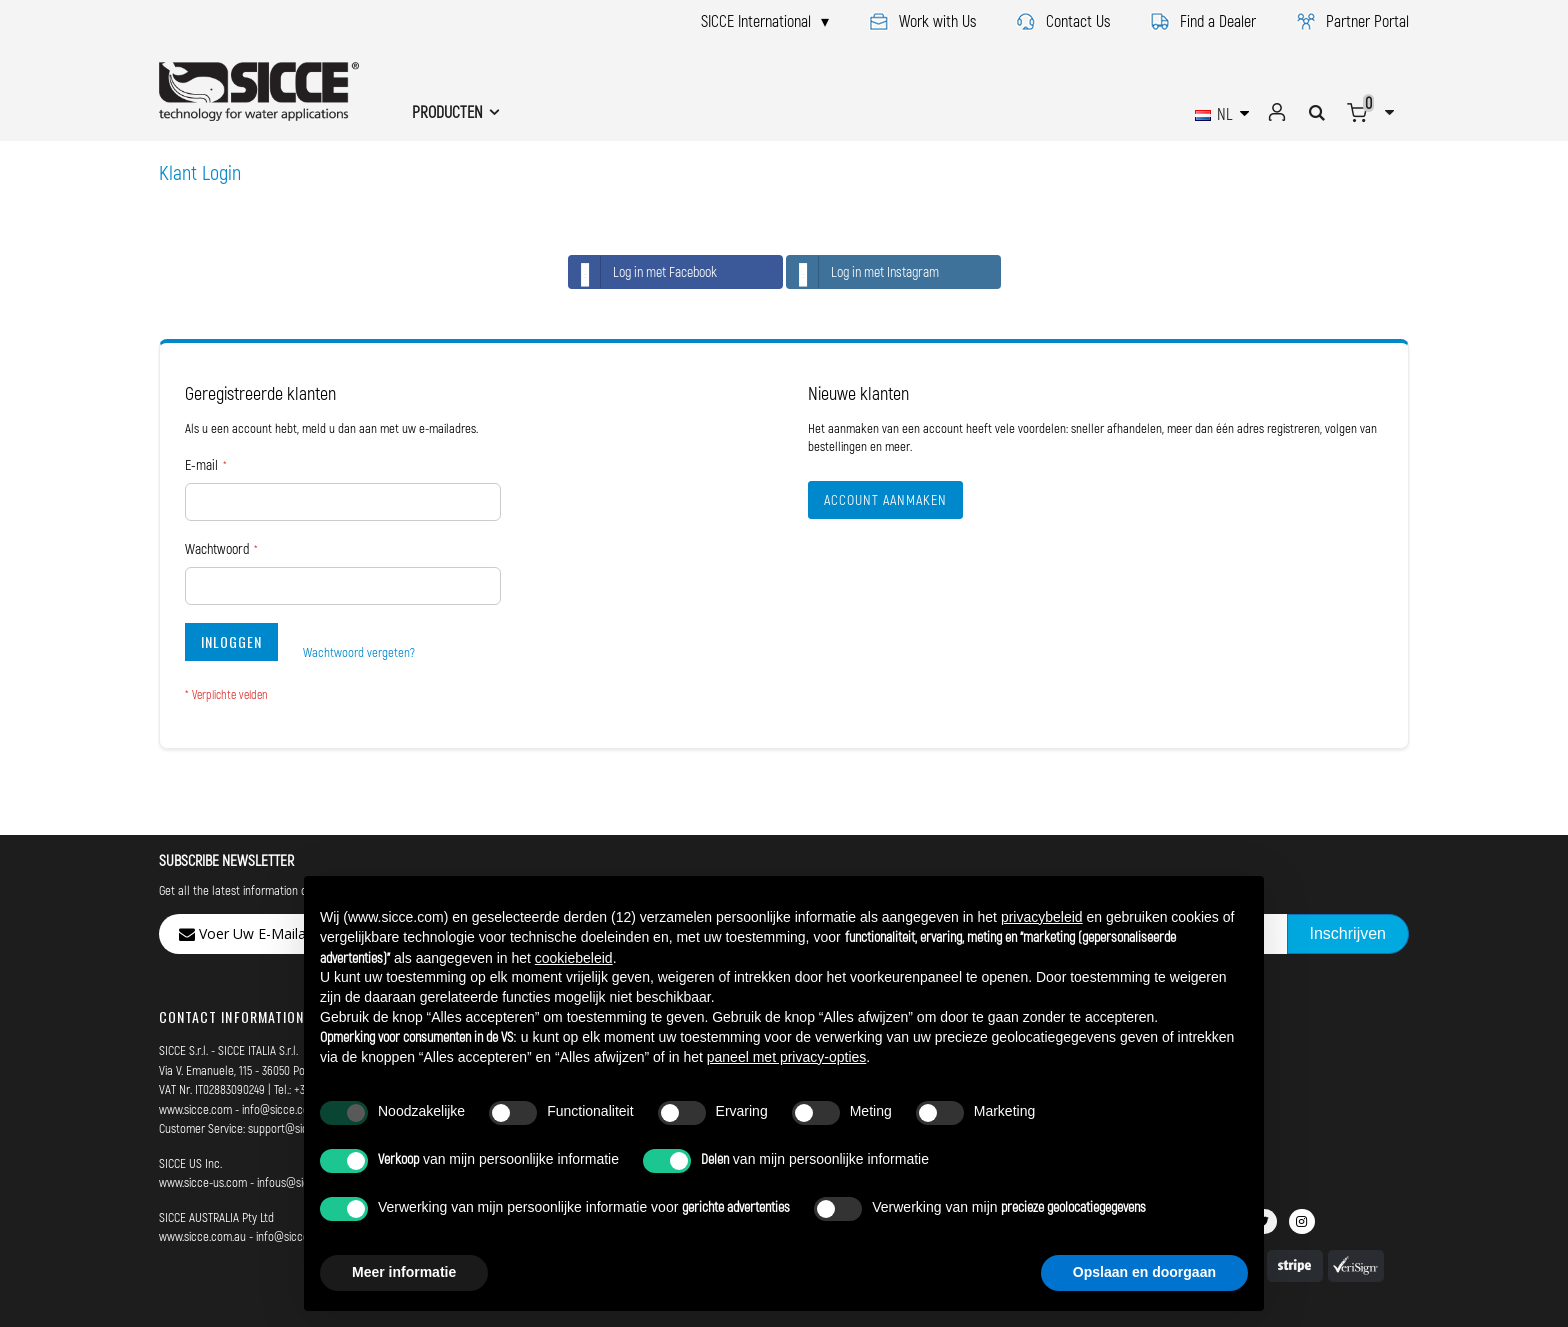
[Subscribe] (1348, 934)
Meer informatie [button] (404, 1272)
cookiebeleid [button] (574, 958)
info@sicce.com (280, 1109)
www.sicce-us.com (203, 1182)
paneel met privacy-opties (787, 1057)
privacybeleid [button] (1042, 917)
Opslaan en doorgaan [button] (1144, 1272)
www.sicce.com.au (202, 1236)
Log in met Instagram (863, 272)
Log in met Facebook (643, 272)
